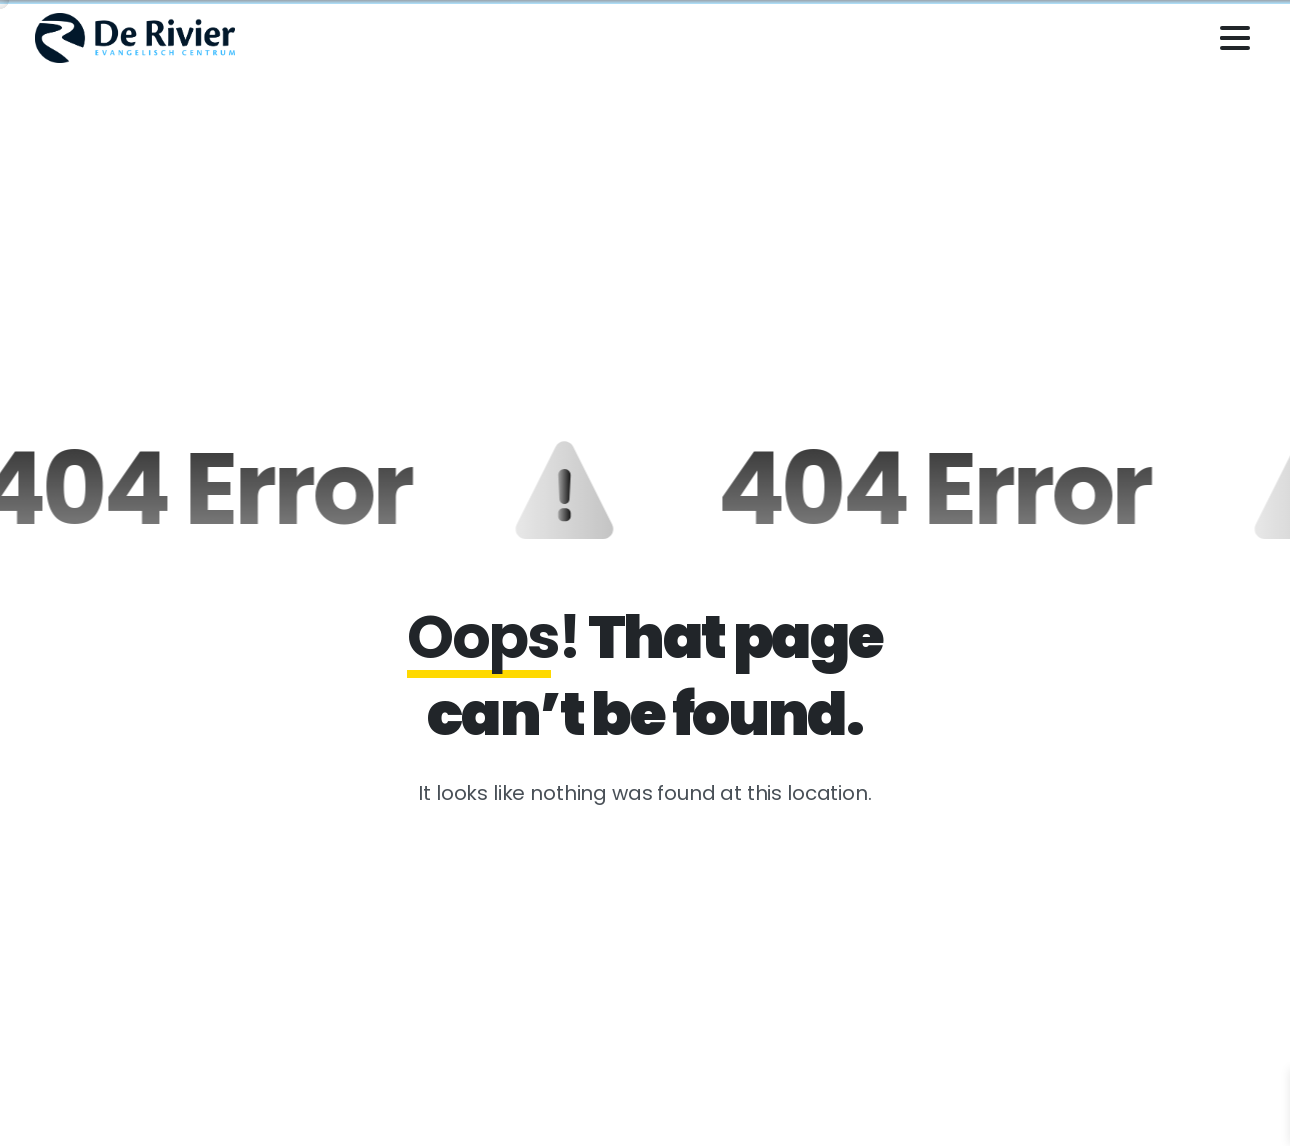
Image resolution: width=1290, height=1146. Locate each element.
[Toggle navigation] (1235, 38)
